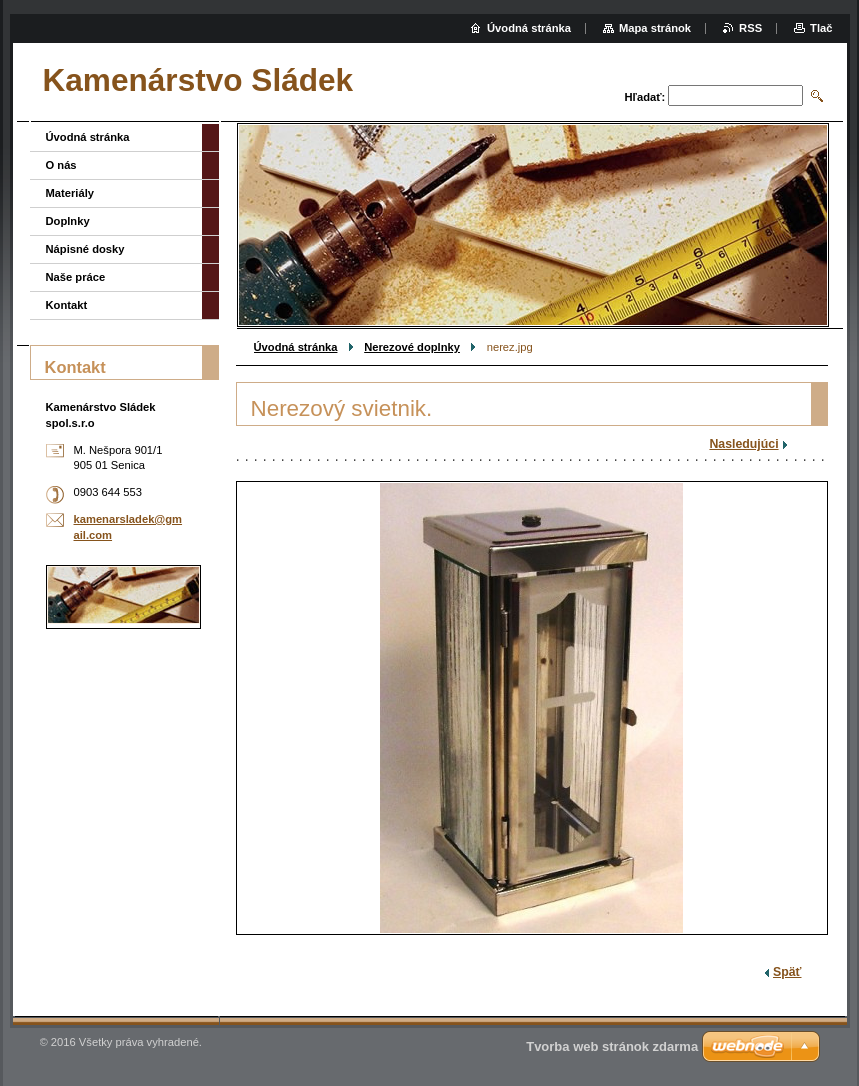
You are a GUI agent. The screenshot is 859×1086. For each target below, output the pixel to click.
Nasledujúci (743, 444)
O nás (61, 165)
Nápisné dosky (85, 249)
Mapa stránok (655, 28)
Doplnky (68, 221)
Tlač (821, 28)
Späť (787, 972)
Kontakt (67, 305)
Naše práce (76, 277)
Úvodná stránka (296, 347)
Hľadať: (645, 97)
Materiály (70, 193)
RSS (750, 28)
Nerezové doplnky (412, 347)
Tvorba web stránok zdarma (612, 1046)
